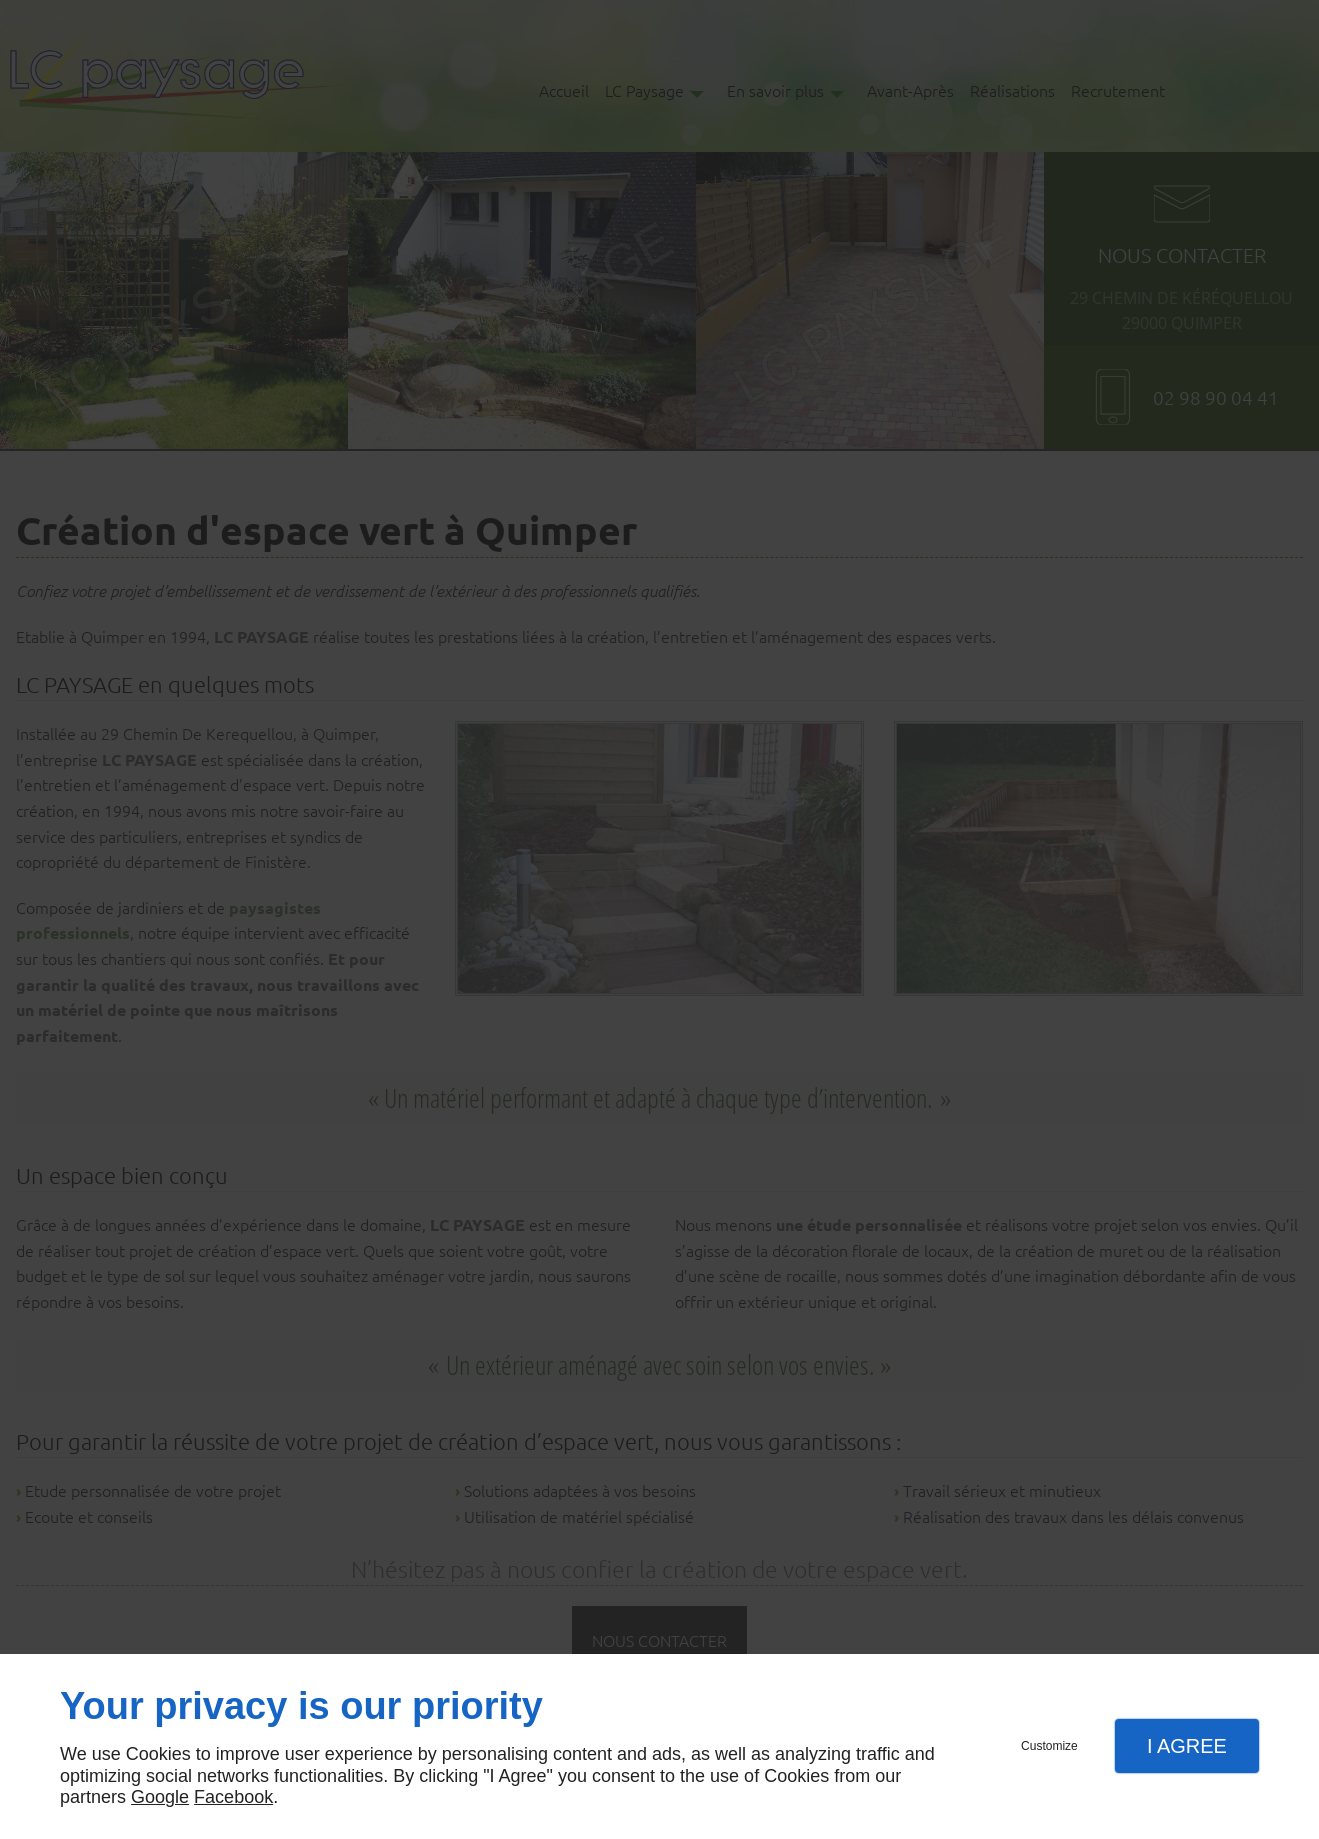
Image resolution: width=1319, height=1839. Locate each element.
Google (160, 1797)
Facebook (233, 1797)
